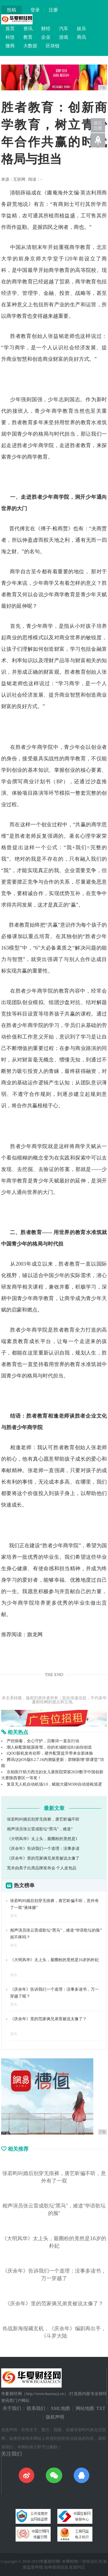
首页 (10, 28)
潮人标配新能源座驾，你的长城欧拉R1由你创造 (49, 1747)
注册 (53, 9)
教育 (28, 37)
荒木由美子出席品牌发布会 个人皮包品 (42, 1868)
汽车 (63, 28)
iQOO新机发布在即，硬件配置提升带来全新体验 (50, 1753)
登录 (35, 9)
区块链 (53, 45)
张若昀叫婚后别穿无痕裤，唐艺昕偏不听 (43, 1819)
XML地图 (60, 2408)
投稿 (11, 9)
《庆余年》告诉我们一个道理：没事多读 (43, 1848)
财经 (45, 28)
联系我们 (36, 2408)
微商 (10, 45)
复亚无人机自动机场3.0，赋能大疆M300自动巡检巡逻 (54, 1784)
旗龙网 (35, 1634)
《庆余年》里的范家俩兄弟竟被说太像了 (43, 1858)
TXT (100, 2408)
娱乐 (81, 28)
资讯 (28, 28)
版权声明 (55, 2417)
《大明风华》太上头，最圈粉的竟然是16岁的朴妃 (54, 1960)
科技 (10, 37)
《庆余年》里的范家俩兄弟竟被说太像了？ (48, 2019)
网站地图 (85, 2408)
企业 (45, 37)
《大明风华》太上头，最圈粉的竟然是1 (42, 1839)
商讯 (81, 37)
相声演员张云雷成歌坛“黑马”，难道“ (40, 1829)
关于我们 (12, 2408)
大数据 (30, 45)
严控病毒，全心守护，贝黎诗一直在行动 (43, 1741)
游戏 (63, 37)
